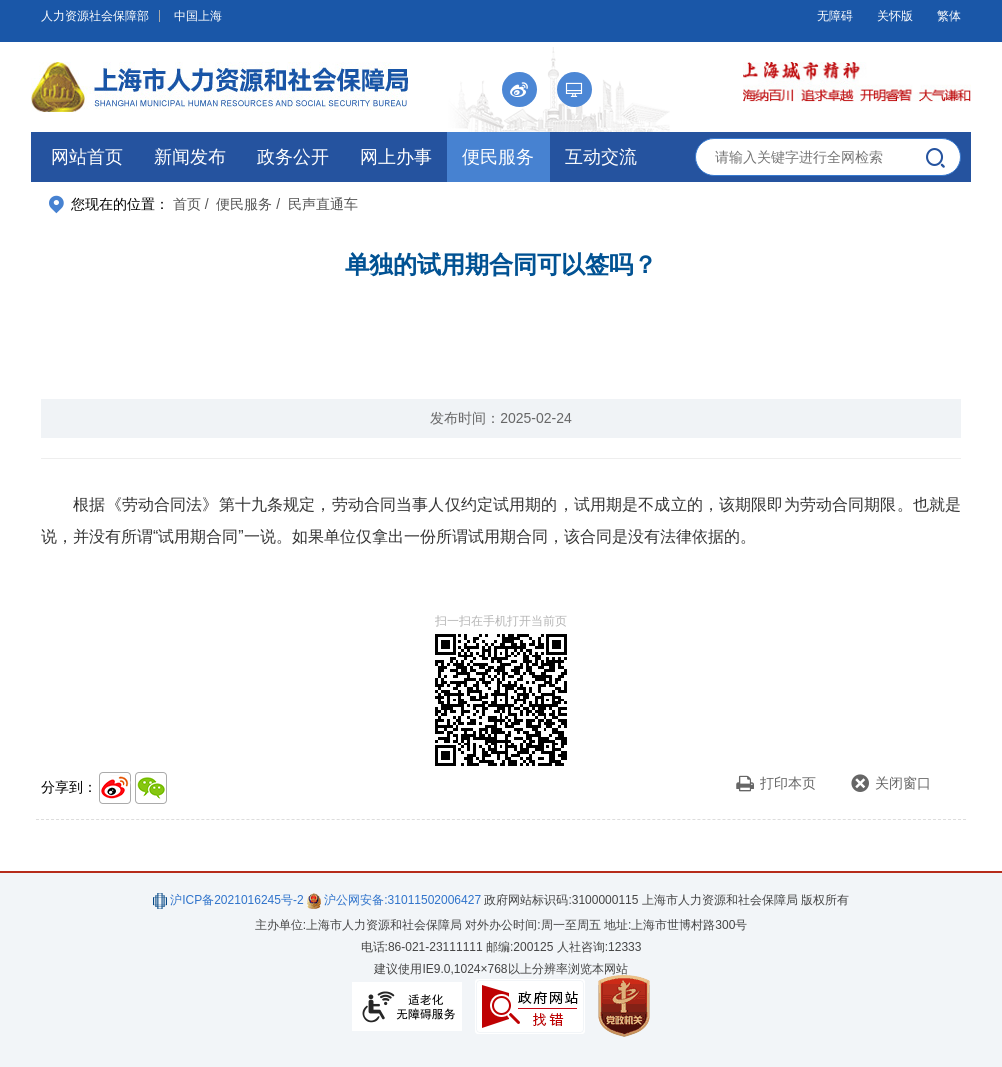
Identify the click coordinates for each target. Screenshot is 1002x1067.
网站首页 (87, 157)
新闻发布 (190, 157)
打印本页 (775, 783)
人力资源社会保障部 (95, 16)
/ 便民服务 (239, 204)
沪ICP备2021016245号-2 (228, 900)
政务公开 (293, 157)
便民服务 (498, 157)
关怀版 (895, 16)
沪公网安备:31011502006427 (394, 900)
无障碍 (835, 16)
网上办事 (396, 157)
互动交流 (601, 157)
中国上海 (198, 16)
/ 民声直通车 (317, 204)
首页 (187, 204)
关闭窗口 (890, 783)
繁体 (949, 16)
